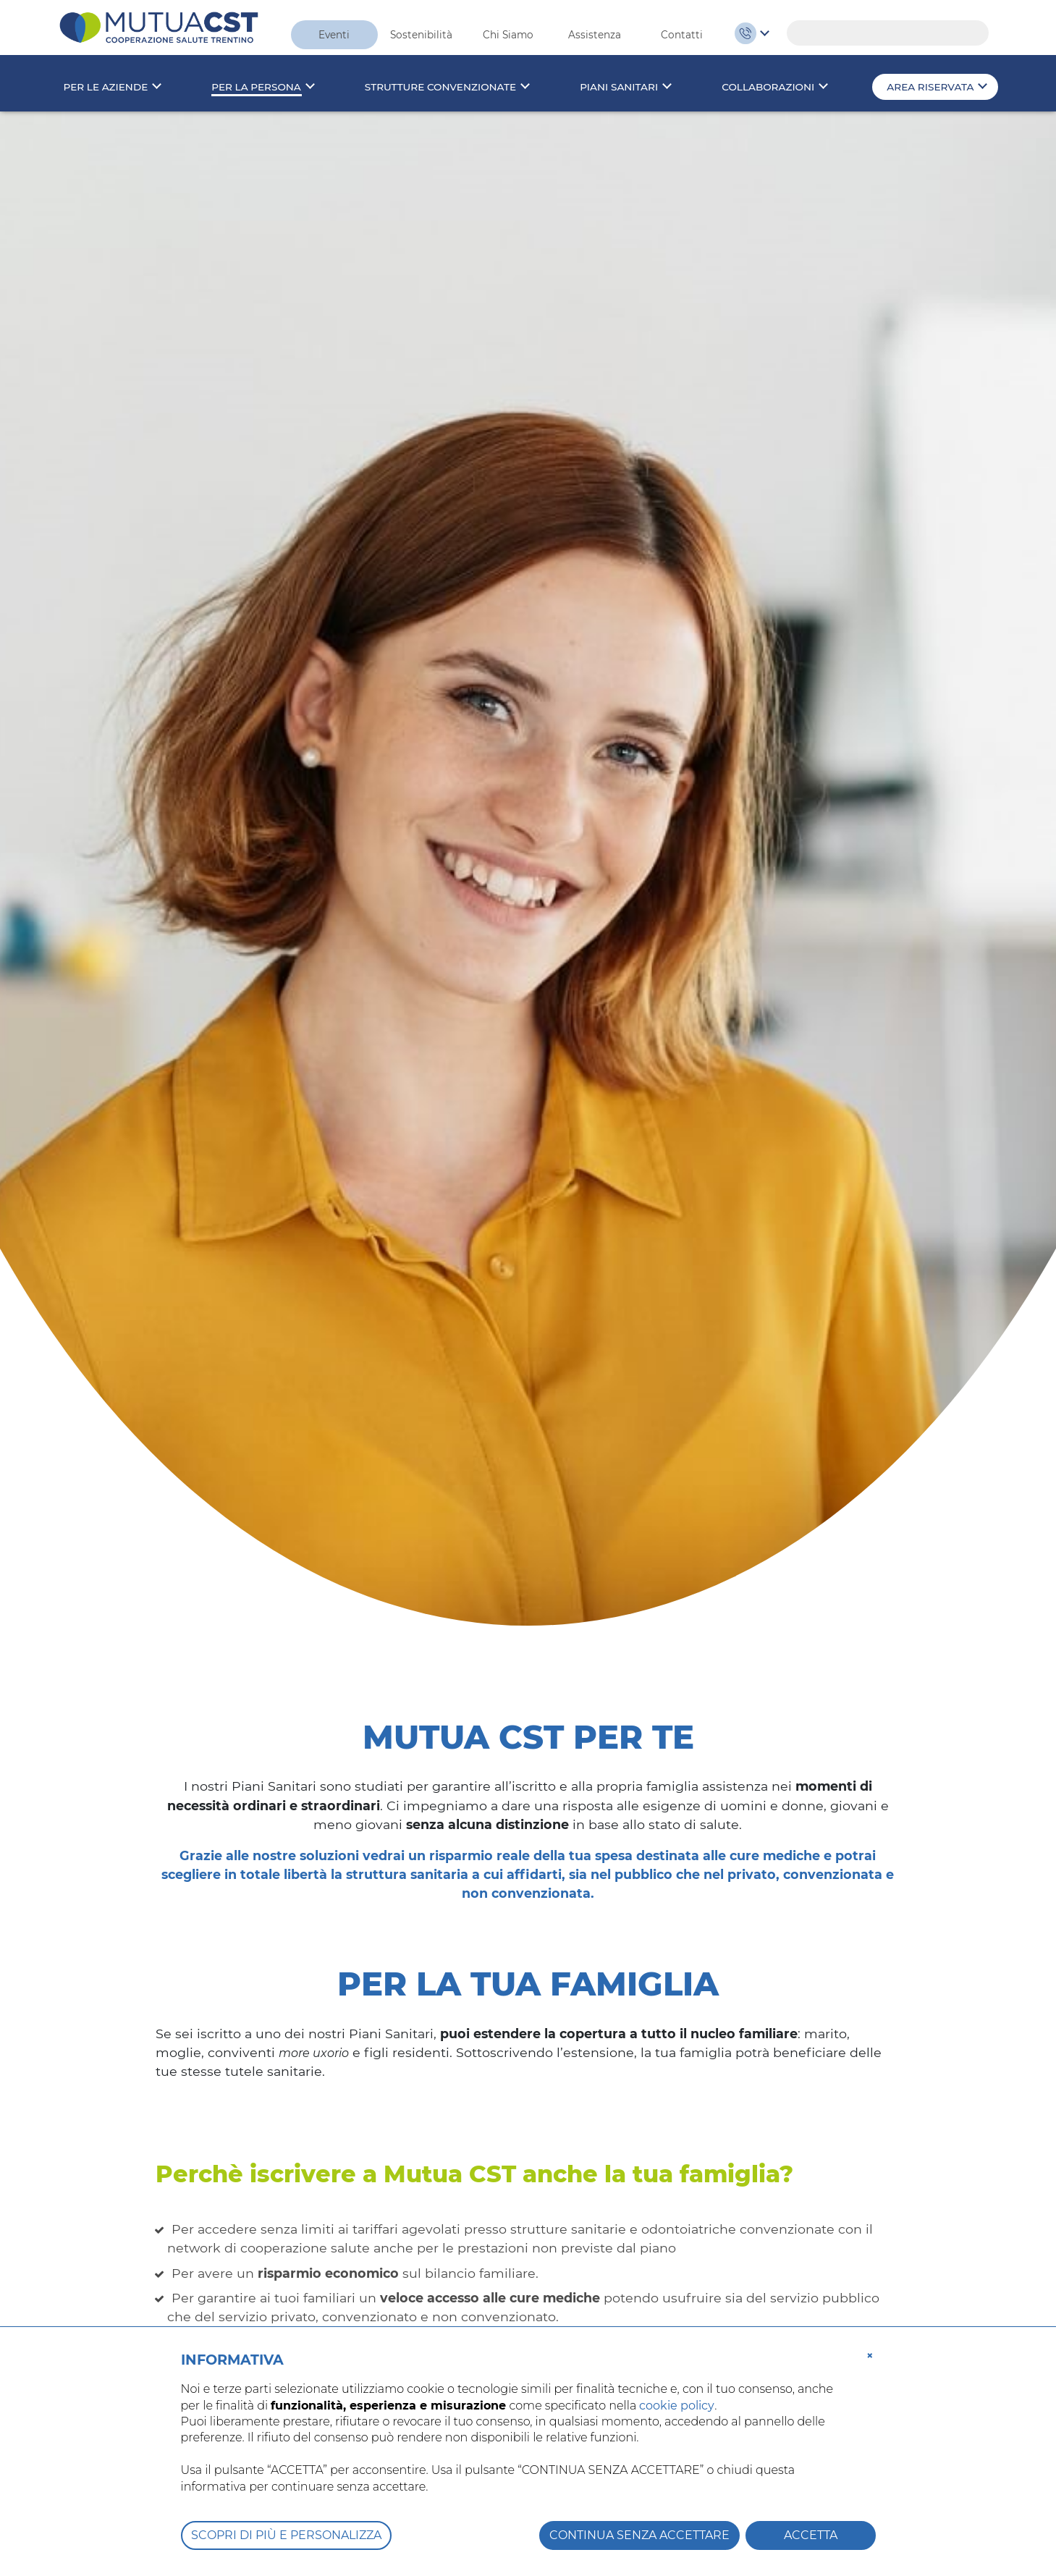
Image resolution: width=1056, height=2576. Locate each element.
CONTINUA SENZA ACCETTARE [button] (639, 2535)
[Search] (888, 33)
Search (970, 33)
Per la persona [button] (256, 87)
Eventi (334, 35)
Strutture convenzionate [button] (440, 87)
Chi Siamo (508, 35)
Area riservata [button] (930, 87)
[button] (870, 2354)
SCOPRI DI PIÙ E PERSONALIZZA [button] (286, 2535)
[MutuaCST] (159, 26)
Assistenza (594, 35)
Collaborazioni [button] (768, 87)
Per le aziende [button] (106, 87)
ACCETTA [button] (810, 2535)
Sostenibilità (421, 35)
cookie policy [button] (676, 2405)
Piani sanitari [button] (619, 87)
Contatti (682, 35)
